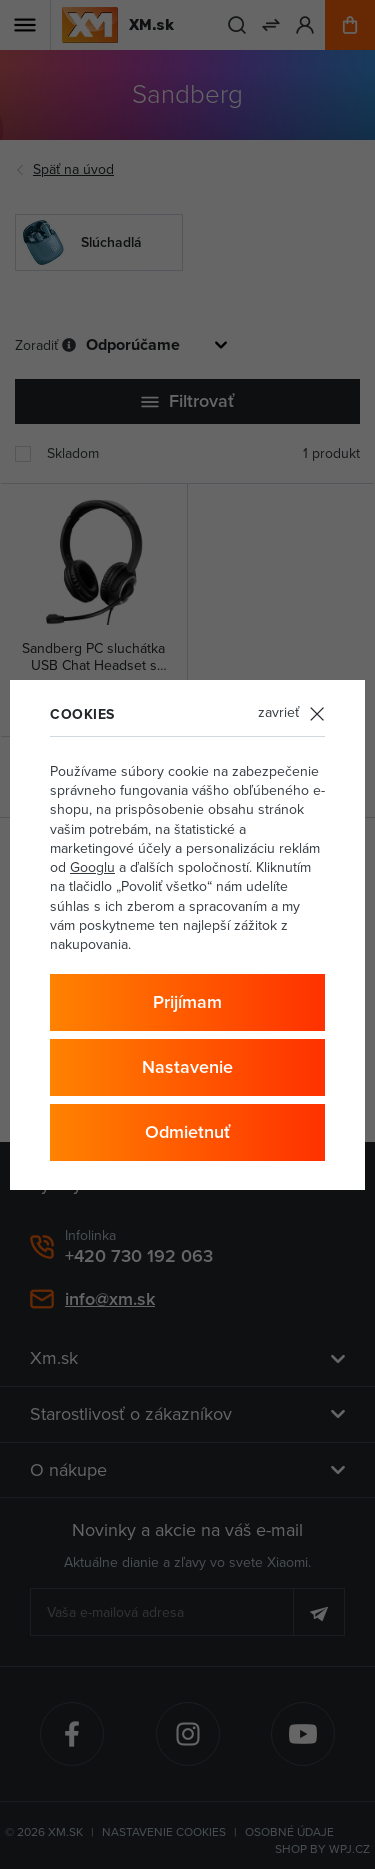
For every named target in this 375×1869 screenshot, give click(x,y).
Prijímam (187, 1002)
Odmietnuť (187, 1132)
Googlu (92, 867)
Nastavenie (187, 1067)
